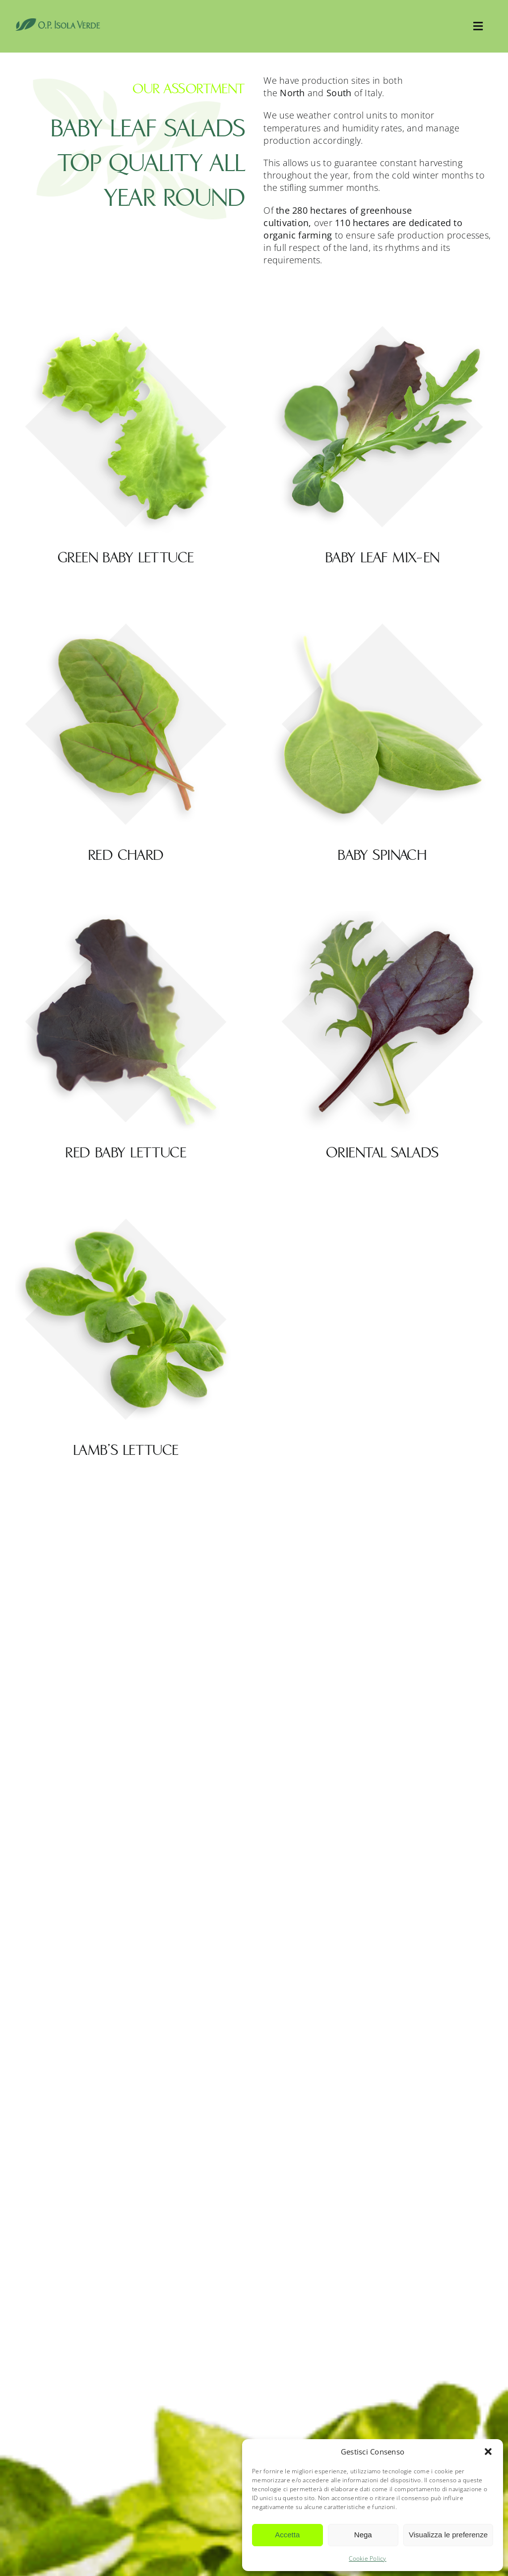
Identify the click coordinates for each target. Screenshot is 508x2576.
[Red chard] (126, 619)
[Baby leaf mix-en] (382, 322)
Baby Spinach (382, 855)
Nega (363, 2534)
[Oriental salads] (382, 917)
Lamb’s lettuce (126, 1450)
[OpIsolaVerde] (58, 22)
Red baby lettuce (125, 1152)
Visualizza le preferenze (448, 2534)
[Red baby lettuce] (126, 917)
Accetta (287, 2534)
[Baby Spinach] (382, 619)
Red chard (126, 855)
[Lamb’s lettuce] (126, 1214)
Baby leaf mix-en (382, 557)
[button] (488, 2451)
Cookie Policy (367, 2558)
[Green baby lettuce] (126, 322)
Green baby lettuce (126, 557)
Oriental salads (382, 1152)
